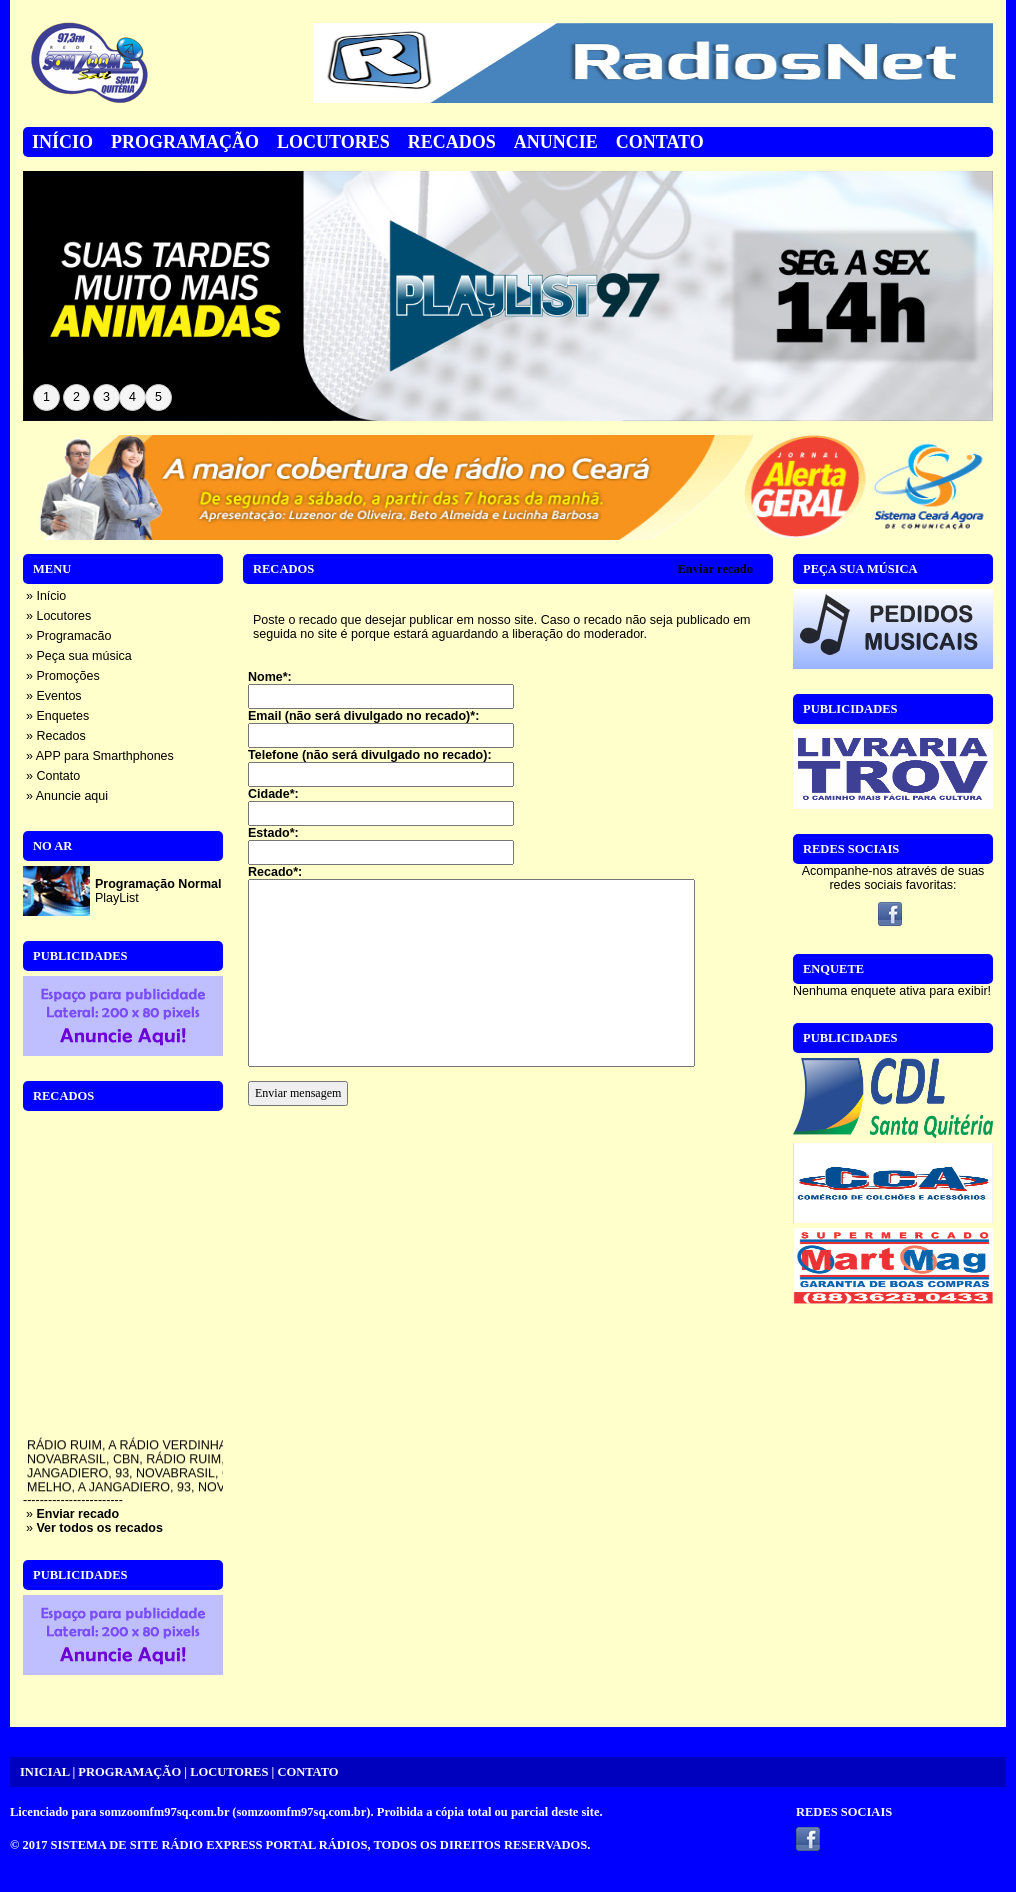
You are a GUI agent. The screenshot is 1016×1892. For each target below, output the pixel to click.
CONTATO (307, 1772)
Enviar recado (715, 569)
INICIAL (44, 1772)
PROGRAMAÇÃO (129, 1772)
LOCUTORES (229, 1772)
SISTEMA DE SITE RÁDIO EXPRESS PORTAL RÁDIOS (209, 1845)
